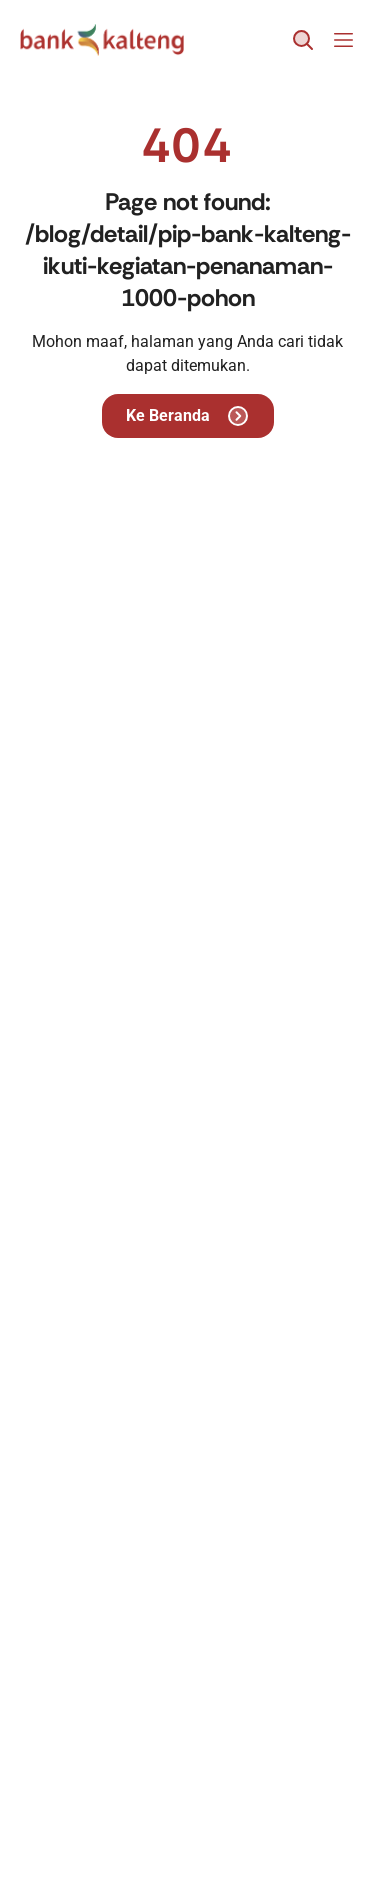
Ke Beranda (188, 416)
